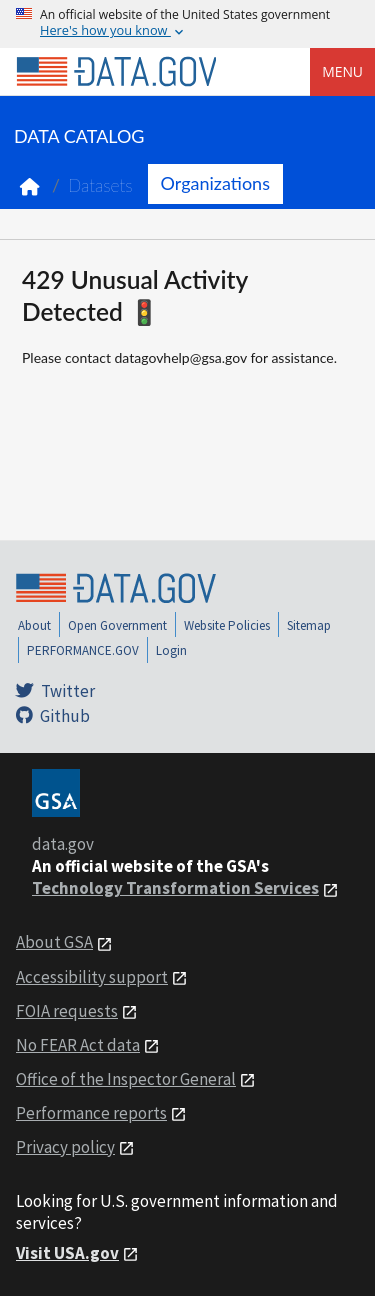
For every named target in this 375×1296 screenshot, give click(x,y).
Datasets (100, 185)
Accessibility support (92, 977)
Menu (342, 71)
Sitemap (309, 625)
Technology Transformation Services (175, 888)
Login (171, 650)
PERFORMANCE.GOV (83, 650)
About (34, 625)
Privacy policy (65, 1147)
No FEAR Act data (78, 1045)
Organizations (215, 183)
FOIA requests (67, 1011)
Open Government (117, 625)
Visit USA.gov (67, 1253)
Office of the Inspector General (126, 1079)
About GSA (54, 942)
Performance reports (91, 1113)
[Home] (116, 72)
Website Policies (227, 625)
